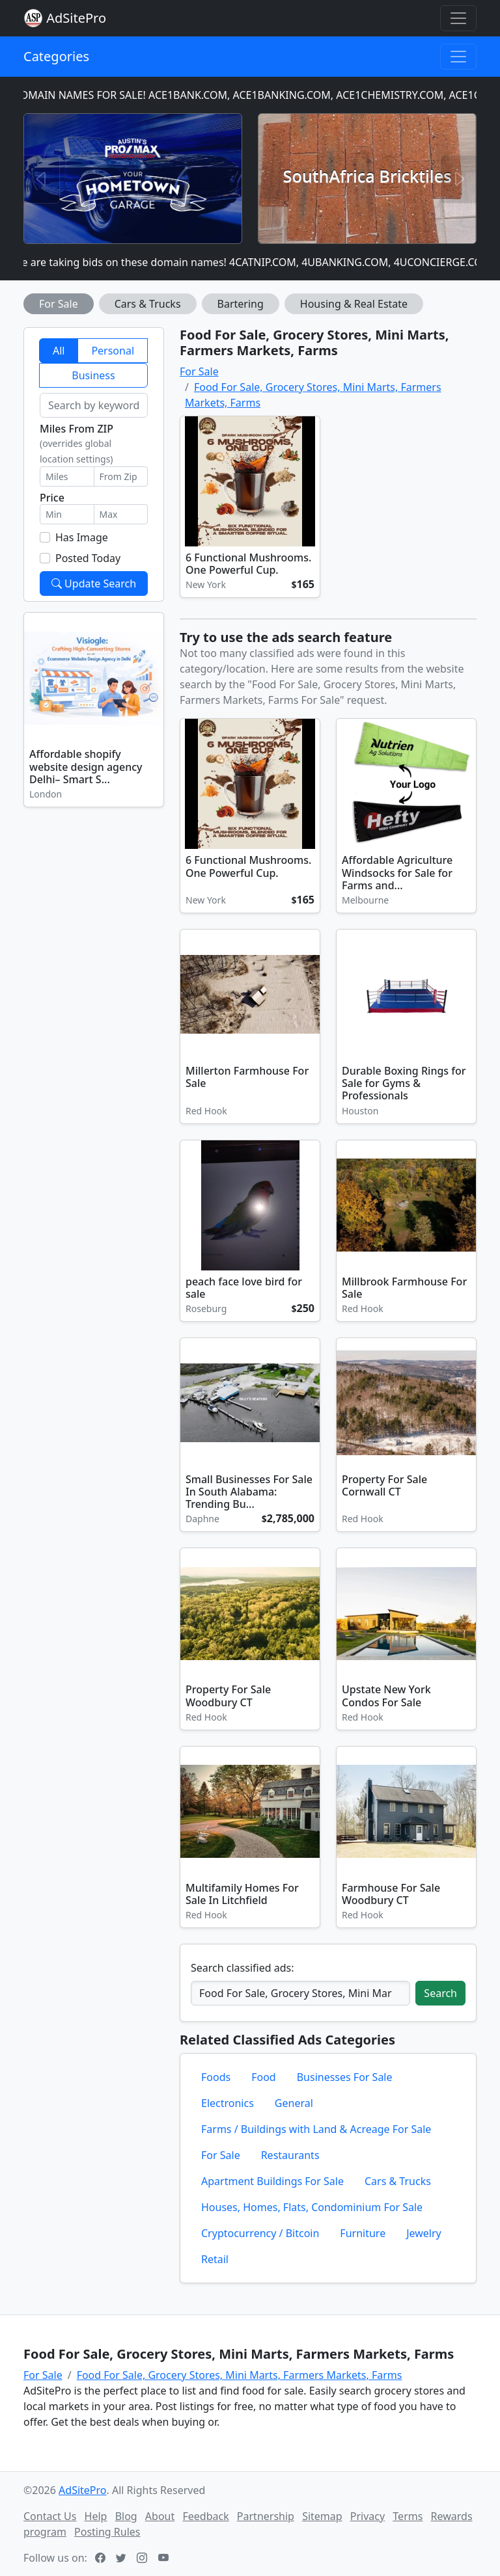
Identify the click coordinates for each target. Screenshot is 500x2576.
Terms (408, 2516)
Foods (215, 2077)
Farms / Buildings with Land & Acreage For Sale (316, 2129)
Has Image (81, 537)
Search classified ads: (242, 1968)
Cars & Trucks (148, 304)
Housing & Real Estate (354, 304)
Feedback (205, 2516)
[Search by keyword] (94, 405)
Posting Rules (107, 2532)
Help (96, 2516)
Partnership (265, 2516)
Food (263, 2077)
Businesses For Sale (345, 2077)
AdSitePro (76, 18)
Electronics (227, 2103)
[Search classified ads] (300, 1993)
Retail (215, 2259)
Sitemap (322, 2516)
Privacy (367, 2516)
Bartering (240, 304)
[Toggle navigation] (458, 18)
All (58, 350)
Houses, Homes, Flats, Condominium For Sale (312, 2207)
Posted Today (87, 558)
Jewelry (423, 2233)
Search (440, 1993)
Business (93, 375)
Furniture (362, 2233)
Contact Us (49, 2516)
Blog (126, 2516)
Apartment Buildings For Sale (272, 2181)
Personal (112, 350)
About (159, 2516)
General (294, 2103)
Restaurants (290, 2155)
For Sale (58, 304)
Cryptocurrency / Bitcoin (260, 2233)
